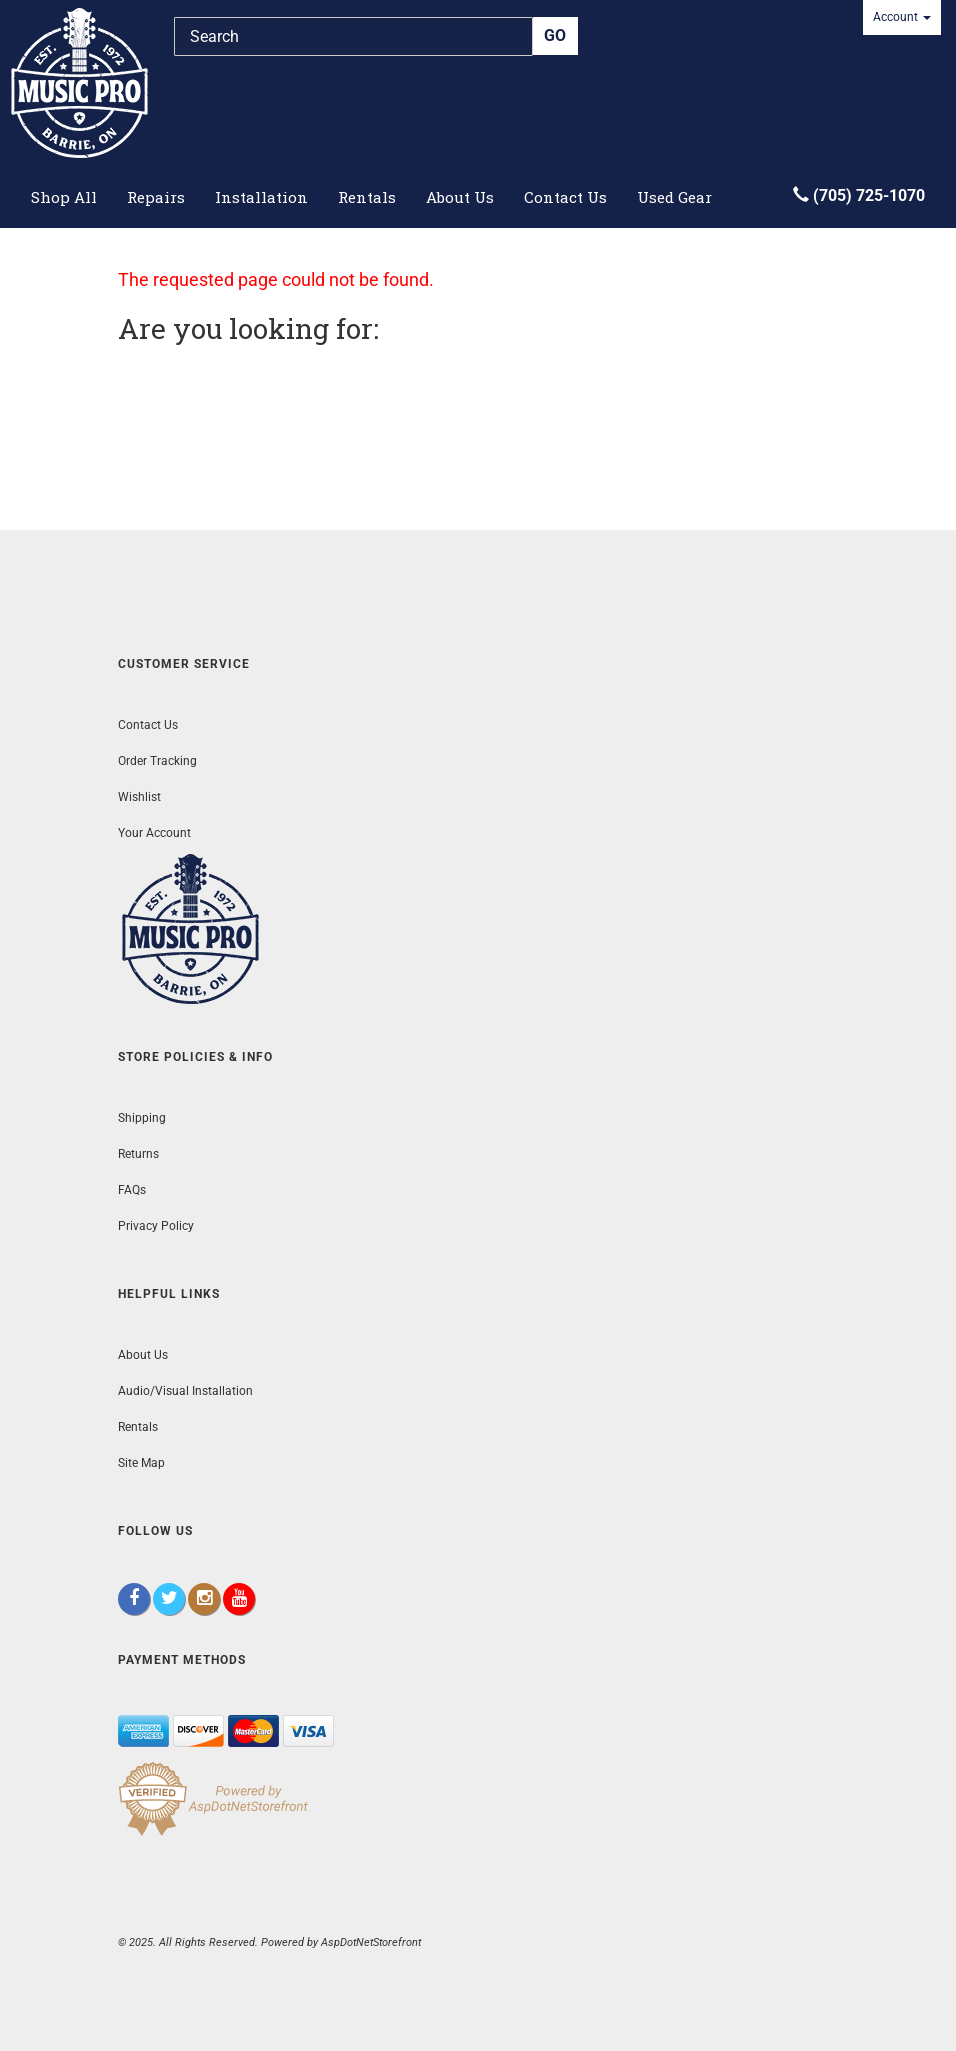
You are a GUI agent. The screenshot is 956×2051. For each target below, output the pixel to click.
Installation (261, 197)
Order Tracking (157, 761)
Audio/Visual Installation (185, 1391)
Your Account (154, 833)
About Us (460, 197)
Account (902, 17)
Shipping (142, 1118)
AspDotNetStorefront (371, 1942)
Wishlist (139, 797)
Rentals (367, 197)
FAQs (132, 1190)
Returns (138, 1154)
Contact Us (565, 197)
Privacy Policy (156, 1226)
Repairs (156, 197)
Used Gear (674, 197)
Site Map (141, 1463)
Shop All (64, 197)
